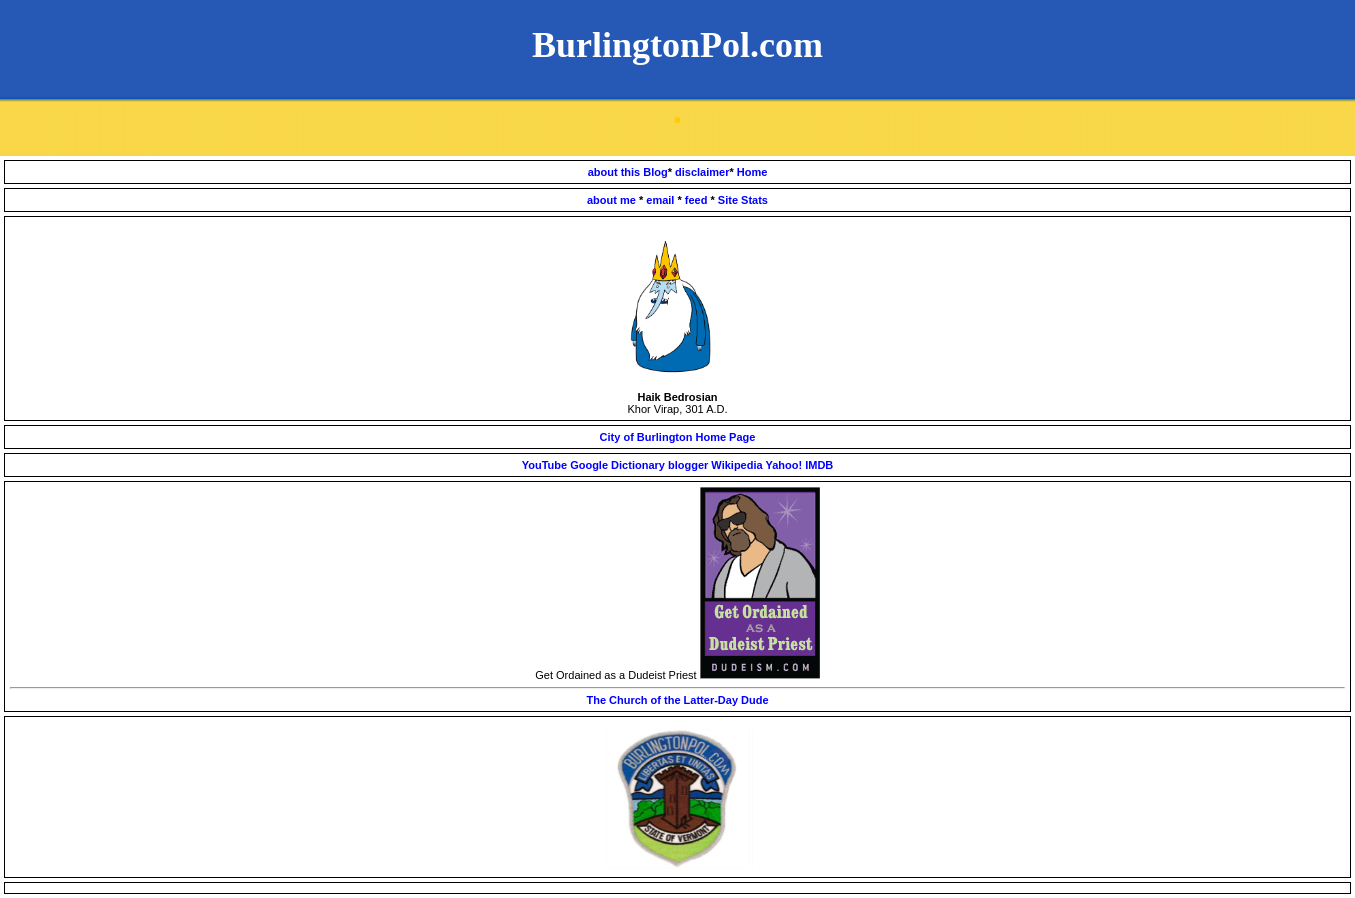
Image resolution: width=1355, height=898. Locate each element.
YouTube (544, 465)
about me (613, 200)
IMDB (819, 465)
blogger (689, 465)
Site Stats (743, 200)
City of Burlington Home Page (678, 437)
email (661, 200)
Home (752, 172)
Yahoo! (783, 465)
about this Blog (628, 172)
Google (589, 465)
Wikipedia (736, 465)
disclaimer (702, 172)
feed (698, 200)
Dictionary (638, 465)
